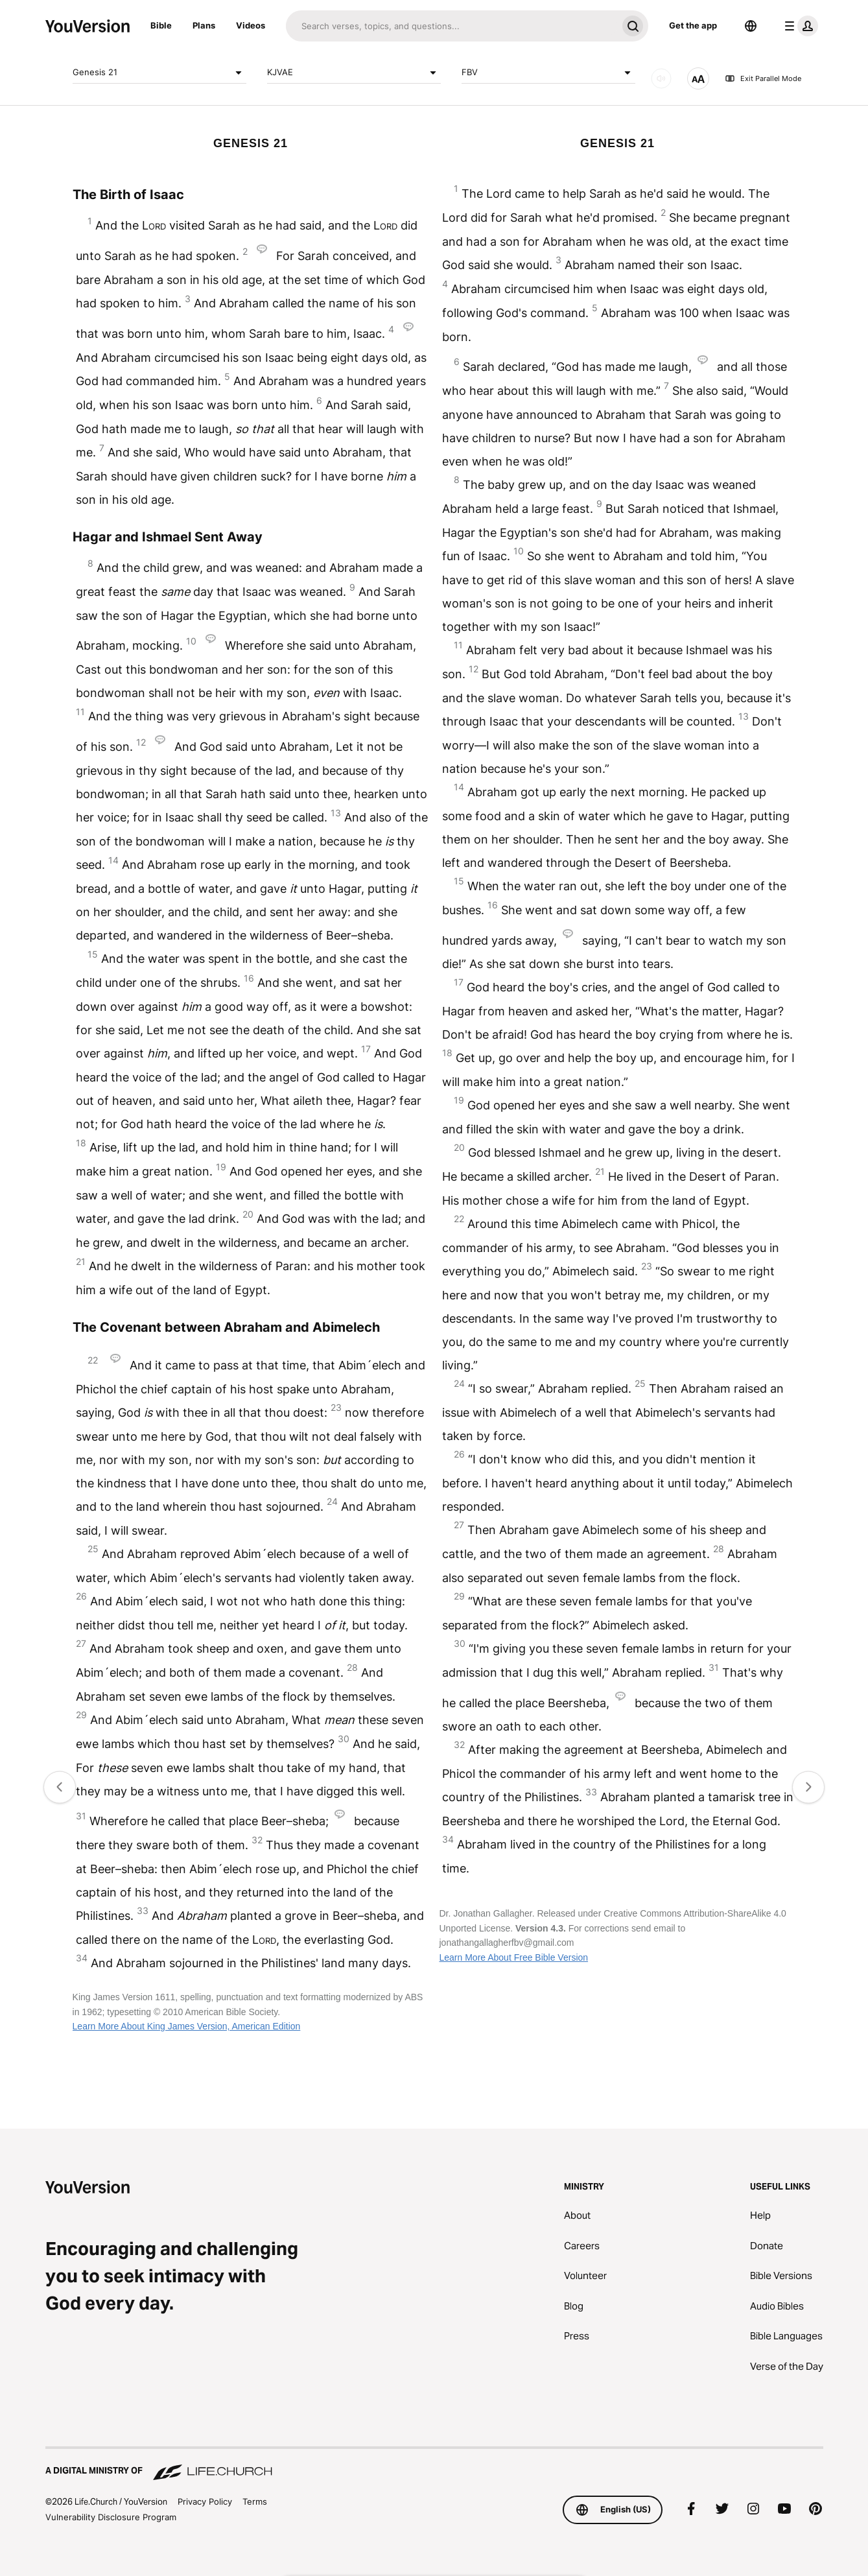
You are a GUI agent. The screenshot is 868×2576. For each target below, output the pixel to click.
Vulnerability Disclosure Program (110, 2517)
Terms (254, 2501)
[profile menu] (798, 26)
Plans (204, 25)
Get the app (693, 25)
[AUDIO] (661, 78)
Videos (250, 25)
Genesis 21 (159, 72)
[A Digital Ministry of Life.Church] (434, 2464)
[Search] (451, 26)
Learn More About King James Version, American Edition (187, 2026)
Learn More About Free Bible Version (513, 1957)
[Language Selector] (751, 26)
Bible (161, 25)
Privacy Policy (205, 2501)
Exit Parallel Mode (763, 78)
